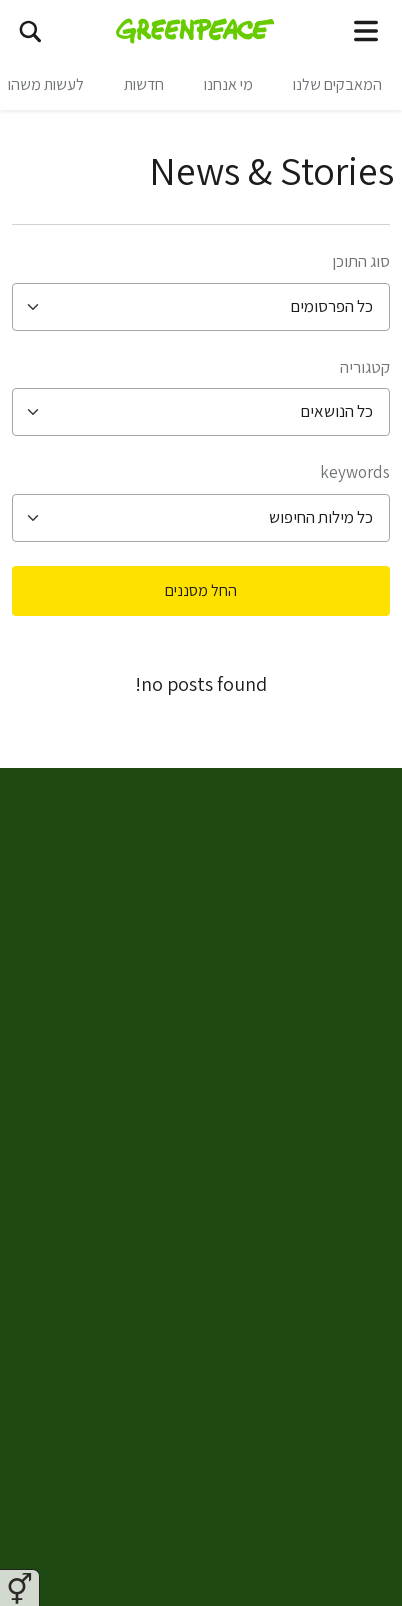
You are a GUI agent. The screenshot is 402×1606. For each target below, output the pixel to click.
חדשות (144, 84)
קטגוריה (365, 367)
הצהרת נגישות (302, 1349)
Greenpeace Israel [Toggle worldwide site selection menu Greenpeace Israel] (289, 802)
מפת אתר (318, 1109)
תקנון (332, 1253)
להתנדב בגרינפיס (292, 1061)
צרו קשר (322, 1157)
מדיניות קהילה (301, 1301)
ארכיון (331, 1445)
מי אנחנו (228, 84)
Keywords (355, 472)
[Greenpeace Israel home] (195, 30)
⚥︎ (19, 1589)
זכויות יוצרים (309, 1397)
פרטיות (327, 1205)
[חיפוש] (30, 30)
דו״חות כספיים (302, 1493)
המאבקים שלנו (337, 84)
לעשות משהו (46, 84)
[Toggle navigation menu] (366, 30)
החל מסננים (201, 590)
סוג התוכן (361, 261)
